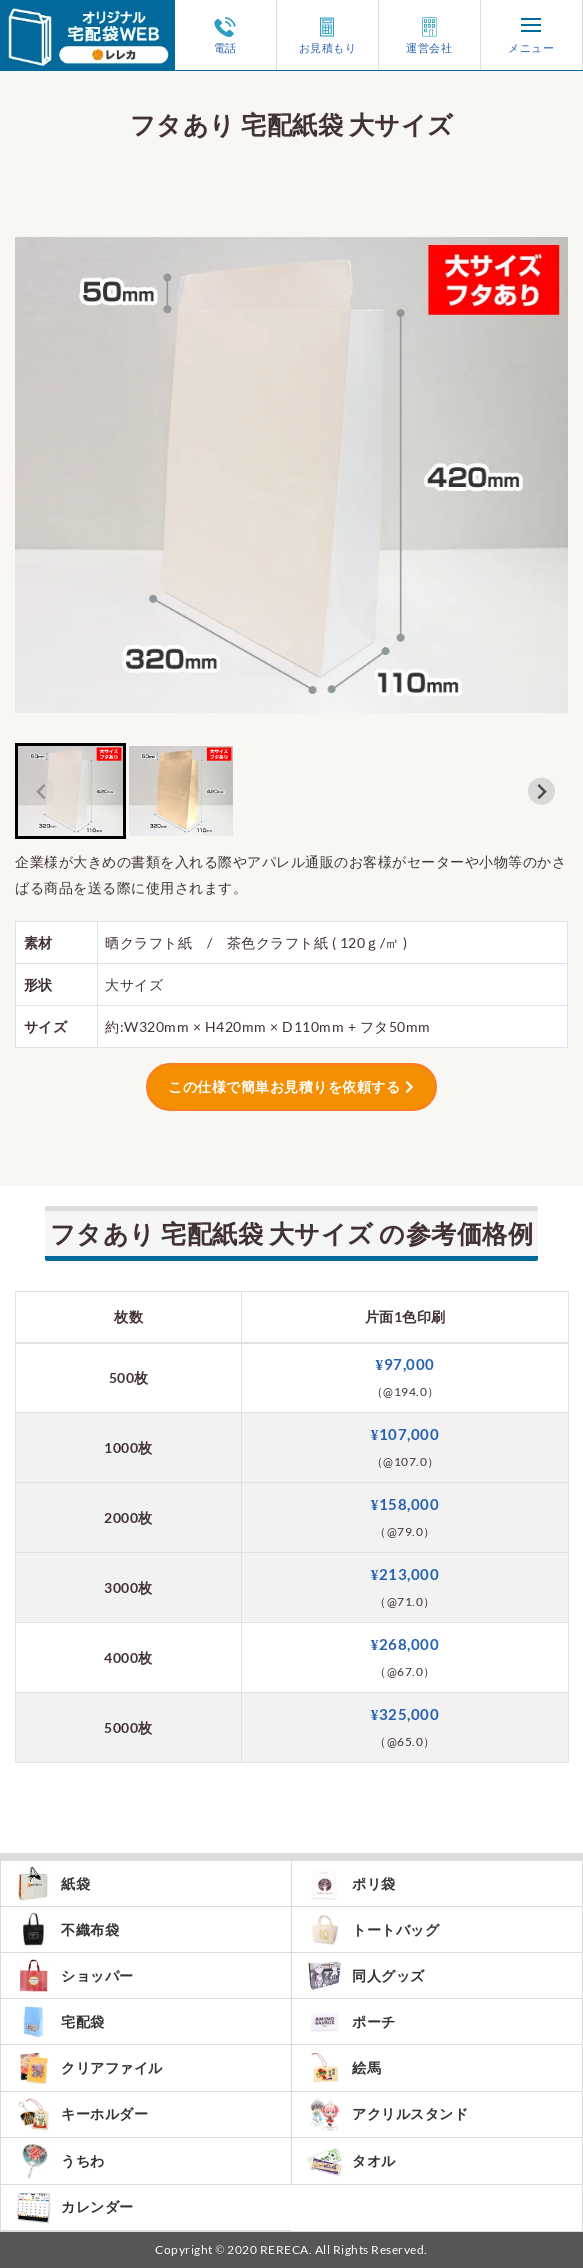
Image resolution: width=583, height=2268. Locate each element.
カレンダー (75, 2208)
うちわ (60, 2161)
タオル (351, 2161)
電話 (225, 35)
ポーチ (351, 2021)
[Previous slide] (41, 791)
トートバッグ (373, 1929)
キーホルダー (82, 2114)
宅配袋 (60, 2021)
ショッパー (75, 1975)
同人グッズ (366, 1975)
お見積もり (328, 35)
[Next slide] (541, 791)
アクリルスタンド (387, 2114)
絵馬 (344, 2067)
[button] (70, 791)
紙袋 (53, 1883)
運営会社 (429, 35)
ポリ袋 (351, 1883)
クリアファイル (89, 2067)
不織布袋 (67, 1929)
